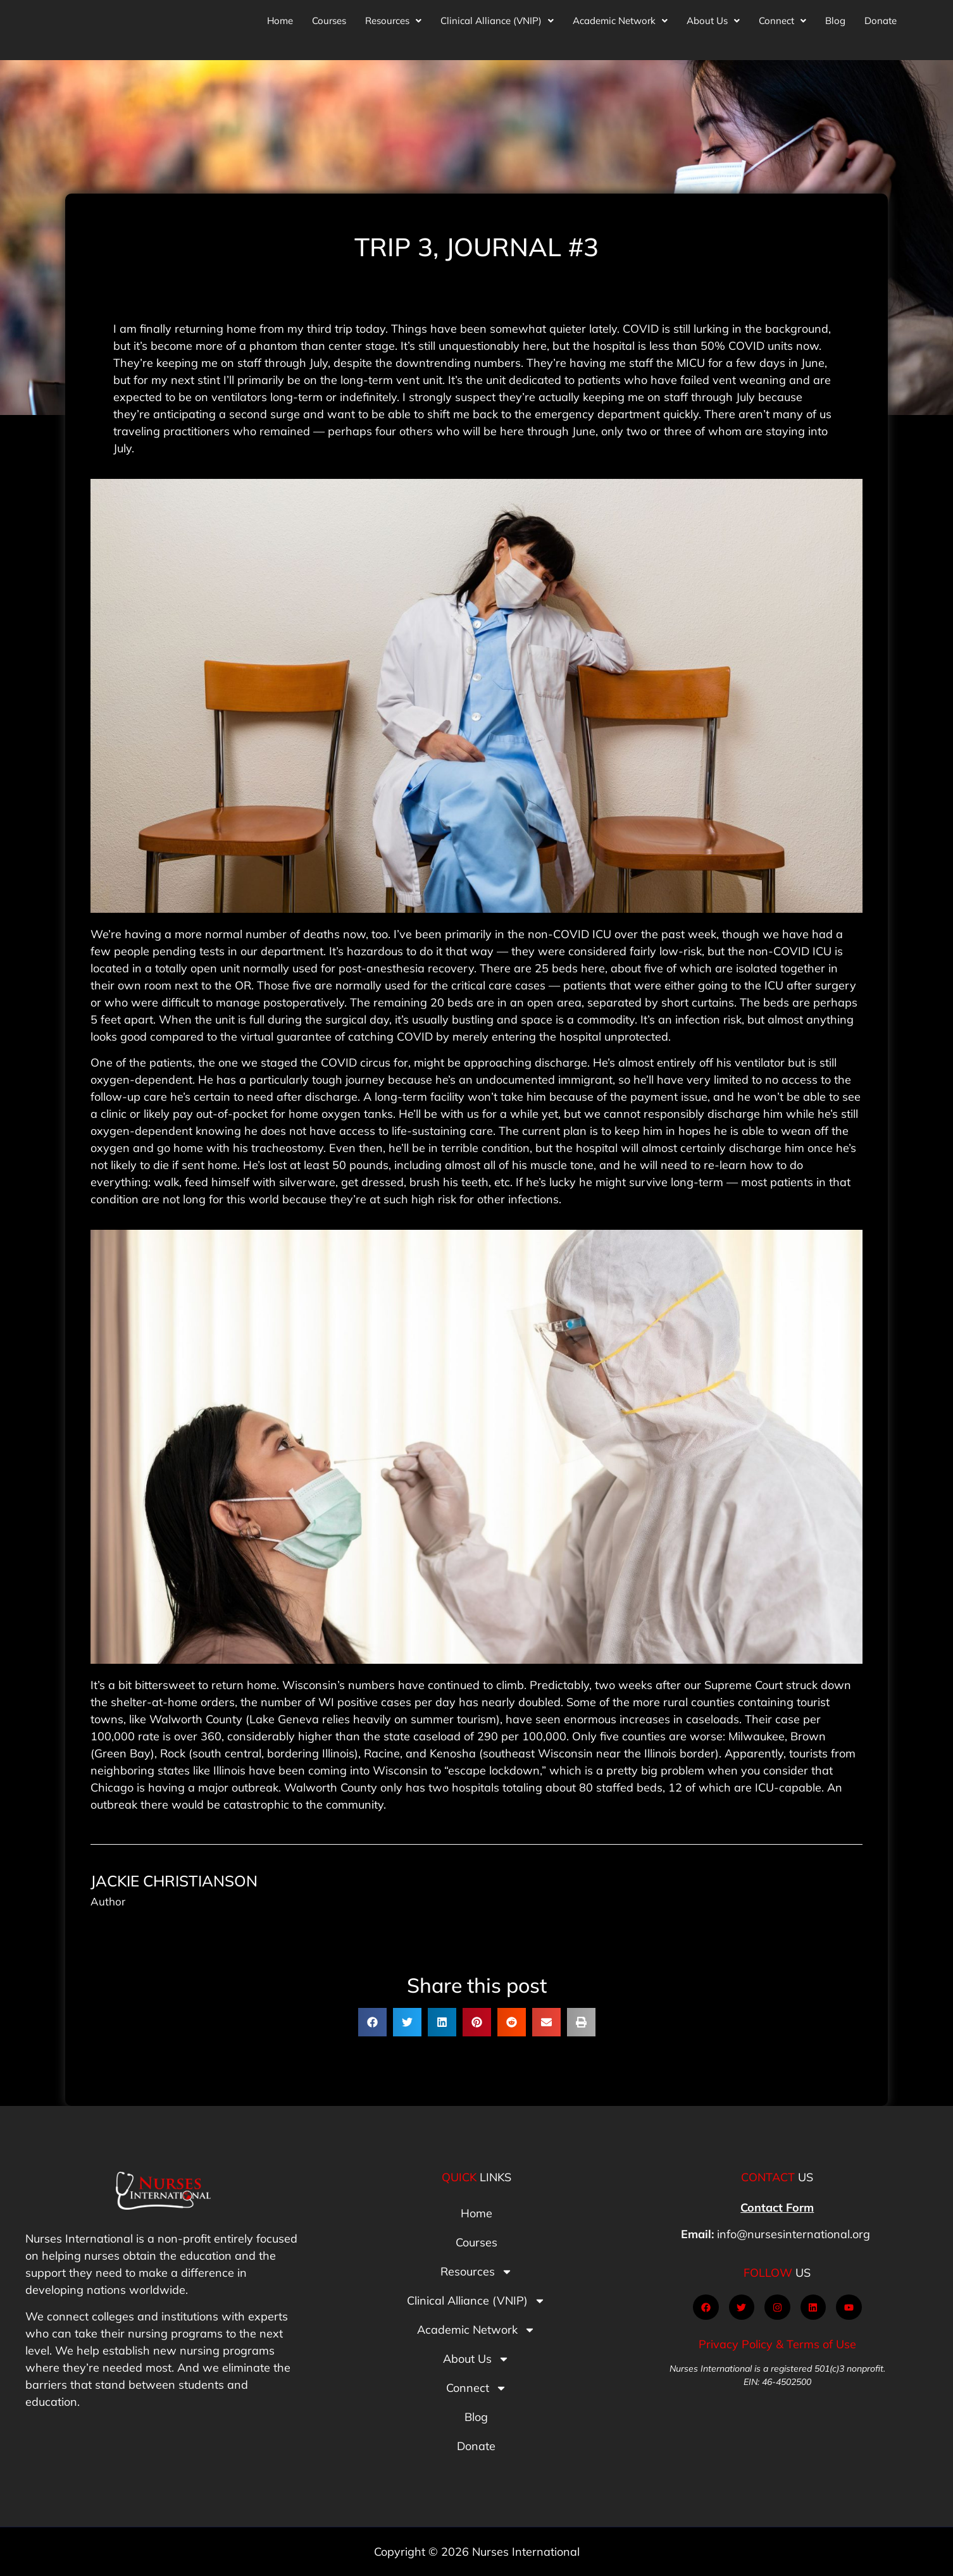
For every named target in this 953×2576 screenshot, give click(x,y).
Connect (782, 17)
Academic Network (620, 17)
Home (280, 17)
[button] (393, 17)
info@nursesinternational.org (793, 2234)
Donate (880, 17)
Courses (329, 17)
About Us (713, 17)
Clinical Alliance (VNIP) (497, 17)
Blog (835, 17)
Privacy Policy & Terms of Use (777, 2344)
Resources (393, 17)
